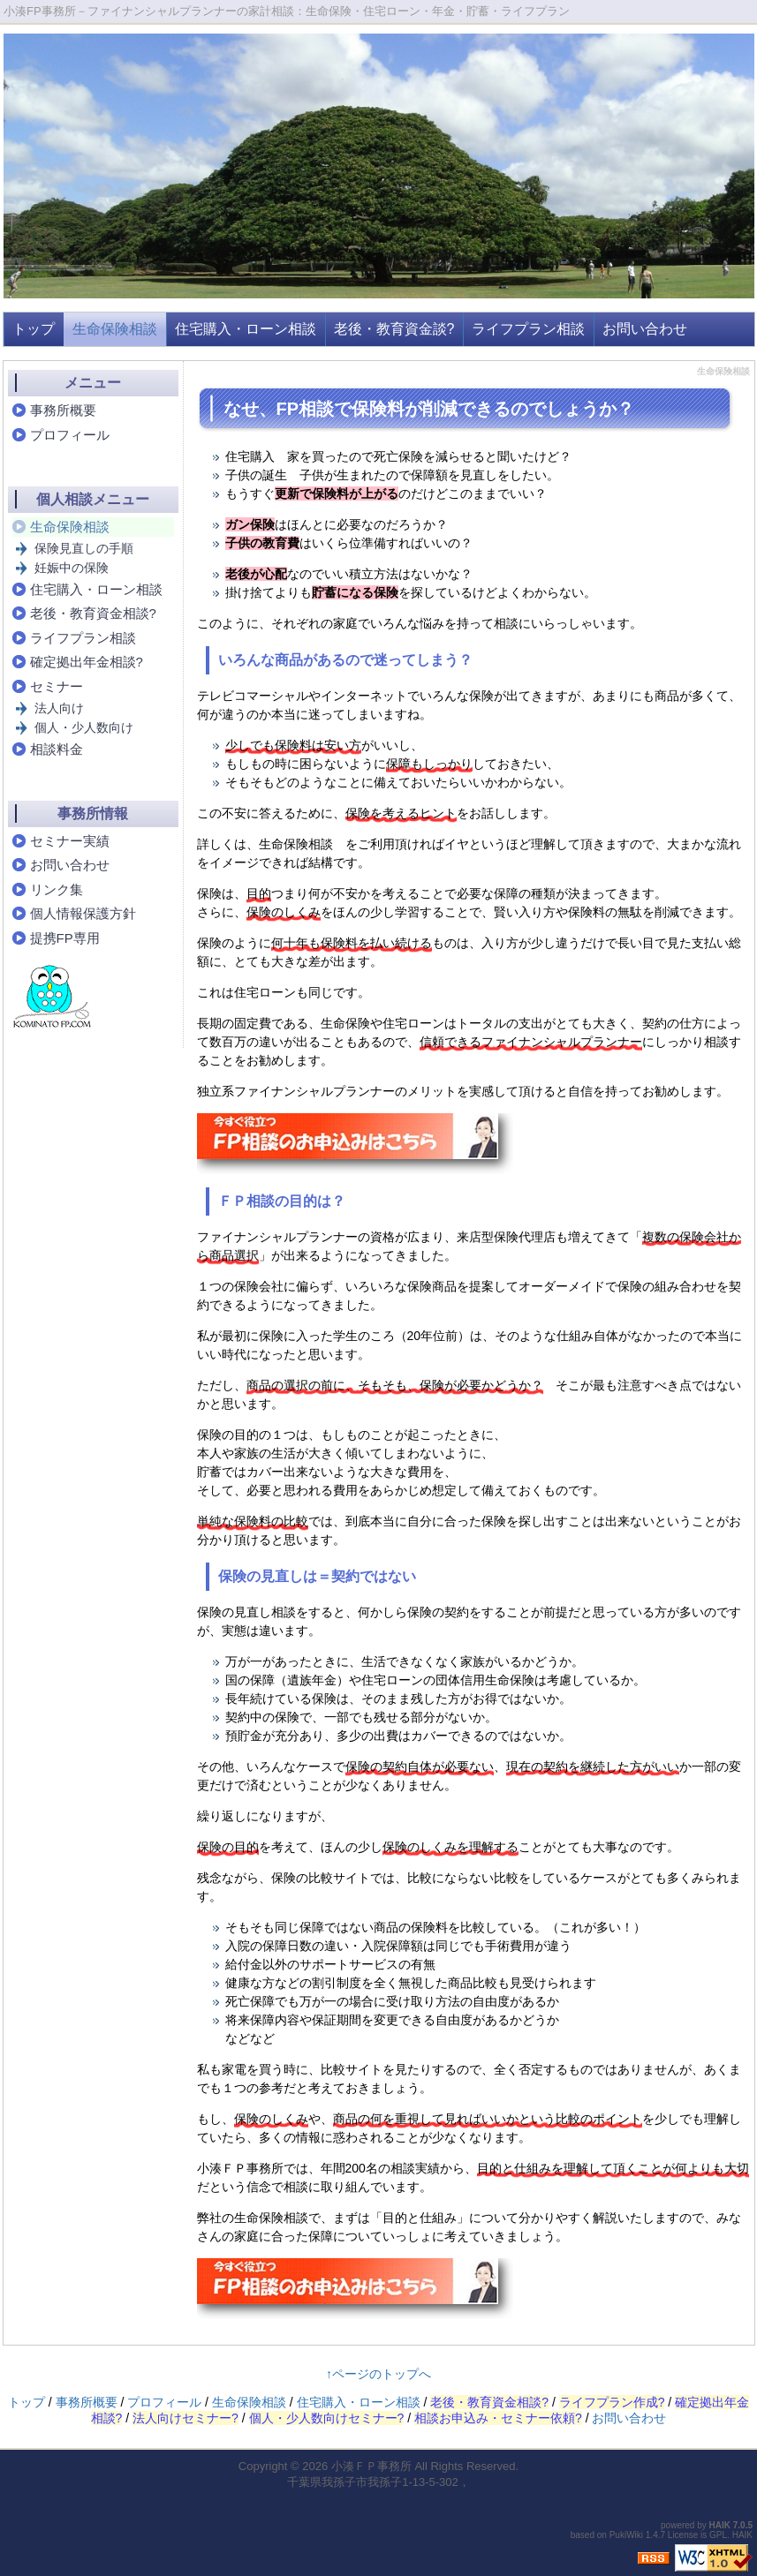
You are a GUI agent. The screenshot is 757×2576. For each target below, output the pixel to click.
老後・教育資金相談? (93, 613)
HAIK (720, 2525)
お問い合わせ (644, 328)
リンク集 (56, 889)
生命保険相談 (114, 328)
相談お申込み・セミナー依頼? (498, 2418)
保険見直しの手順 (83, 548)
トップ (33, 328)
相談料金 (56, 749)
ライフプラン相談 (528, 328)
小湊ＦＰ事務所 (371, 2466)
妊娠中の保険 (71, 568)
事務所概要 (63, 410)
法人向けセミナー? (185, 2418)
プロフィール (70, 434)
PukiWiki (626, 2535)
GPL (718, 2535)
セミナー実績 (70, 840)
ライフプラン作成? (612, 2402)
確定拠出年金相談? (86, 661)
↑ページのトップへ (378, 2374)
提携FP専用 (65, 937)
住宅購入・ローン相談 (245, 328)
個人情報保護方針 (83, 913)
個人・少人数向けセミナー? (327, 2418)
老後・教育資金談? (394, 328)
